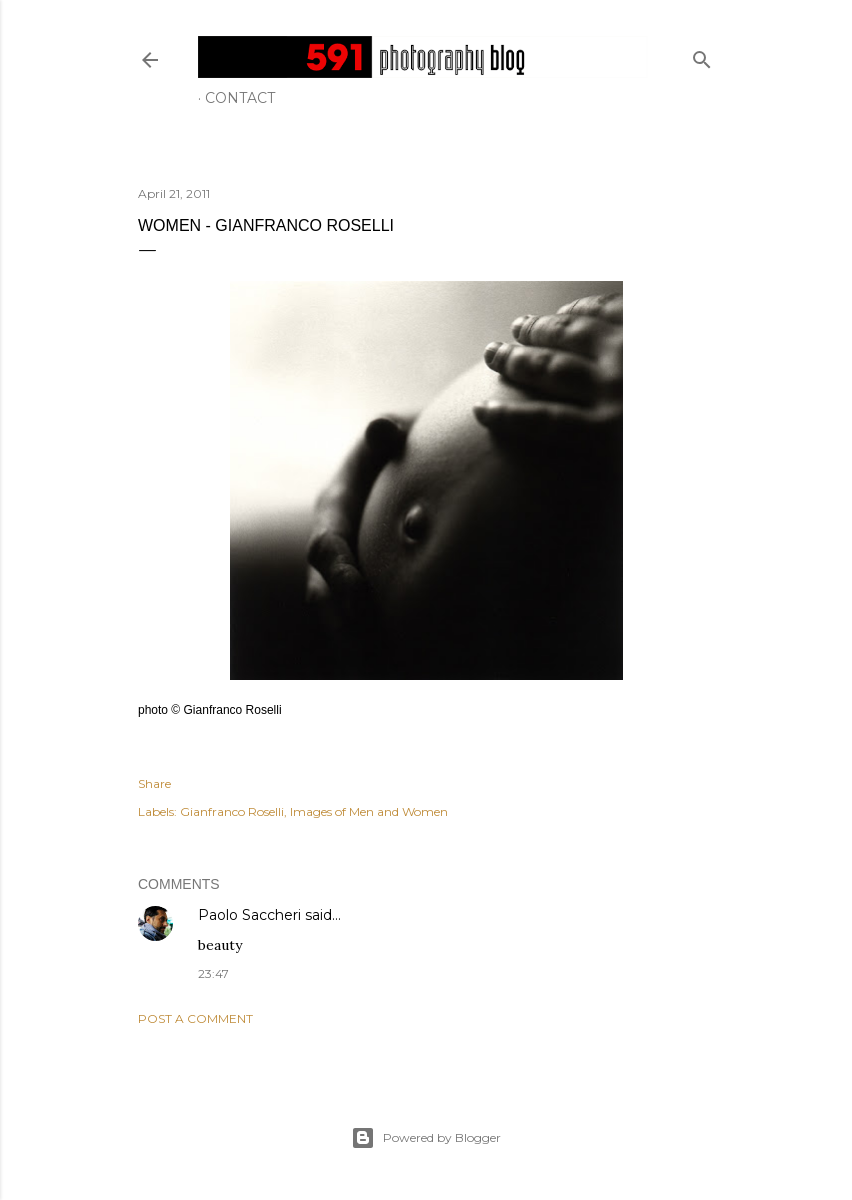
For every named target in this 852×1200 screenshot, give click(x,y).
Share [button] (154, 783)
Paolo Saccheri (249, 915)
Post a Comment (195, 1018)
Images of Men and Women (369, 811)
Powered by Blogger (426, 1138)
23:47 (213, 973)
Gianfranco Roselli (232, 811)
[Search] (702, 55)
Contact (240, 98)
